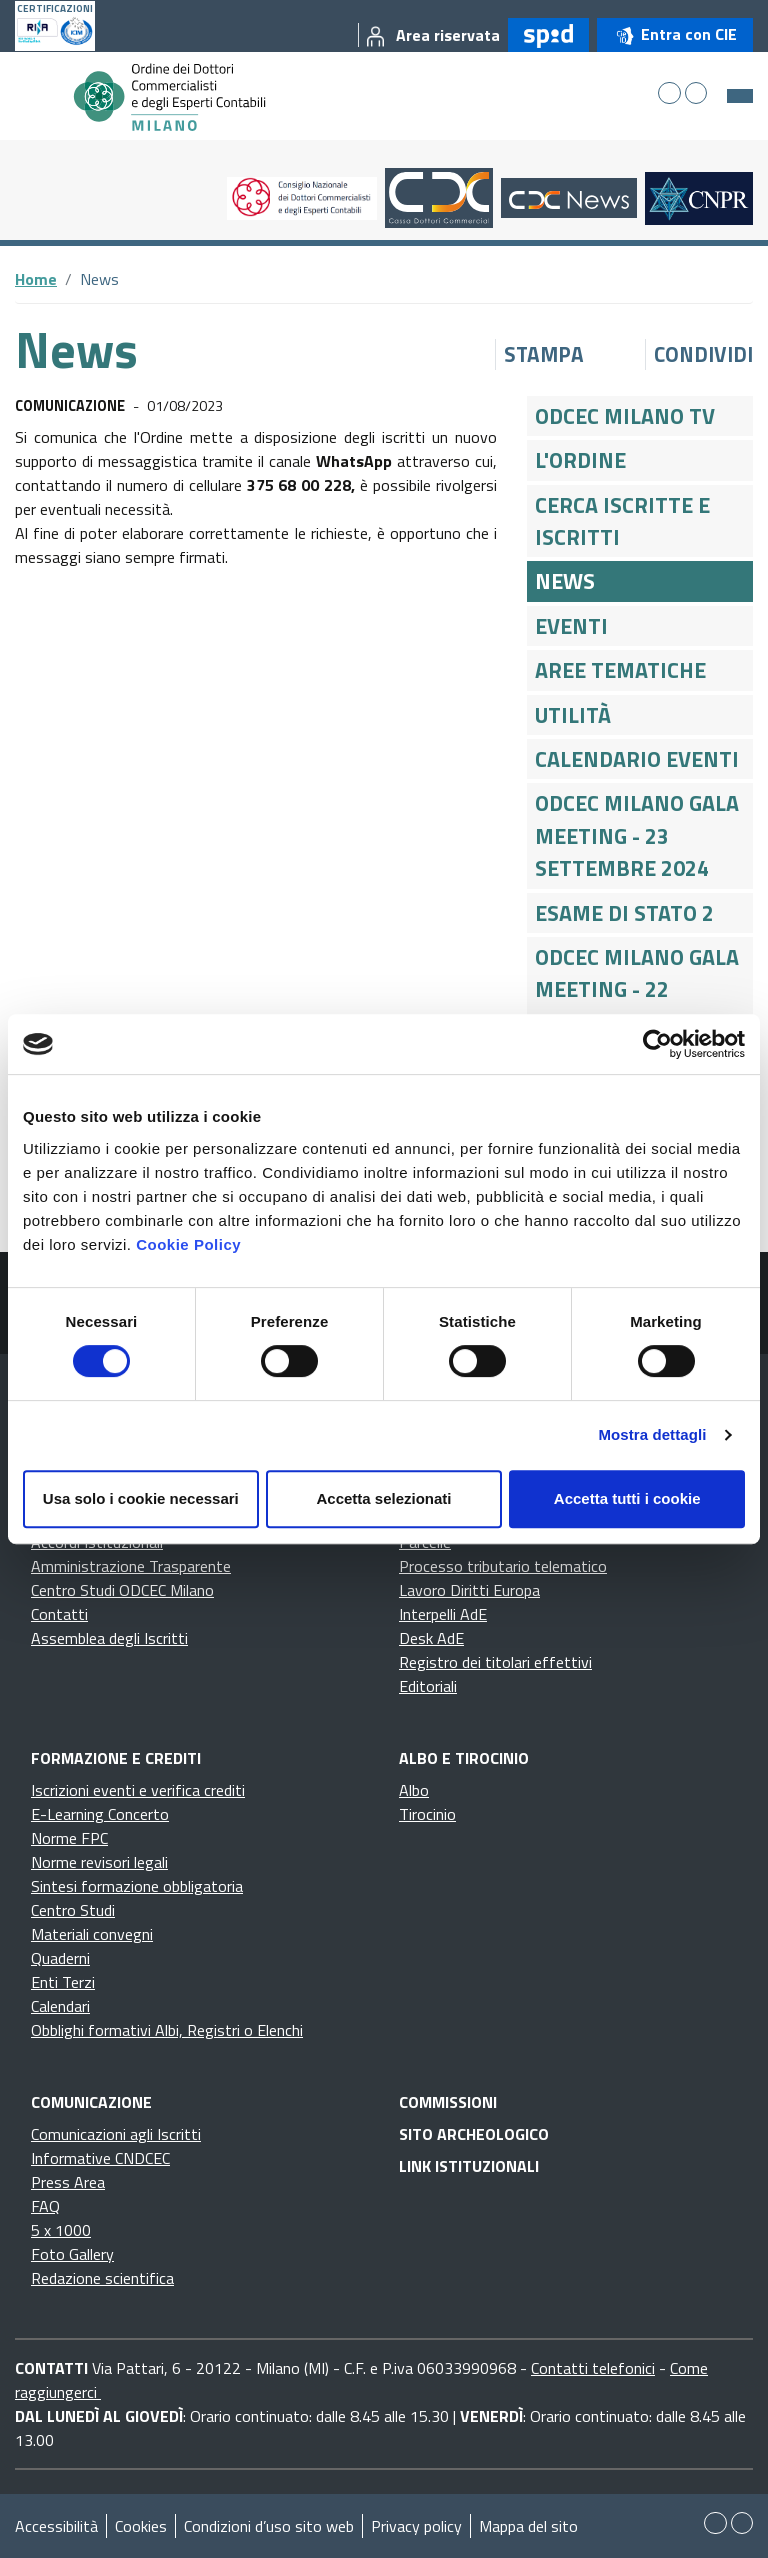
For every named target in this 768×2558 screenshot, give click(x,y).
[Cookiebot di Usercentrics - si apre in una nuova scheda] (657, 1044)
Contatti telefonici (593, 2368)
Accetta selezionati (383, 1498)
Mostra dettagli (652, 1434)
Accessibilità (56, 2526)
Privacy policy (416, 2526)
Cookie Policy (188, 1244)
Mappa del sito (528, 2526)
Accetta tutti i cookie (627, 1498)
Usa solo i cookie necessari (141, 1498)
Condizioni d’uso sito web (269, 2526)
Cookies (141, 2526)
